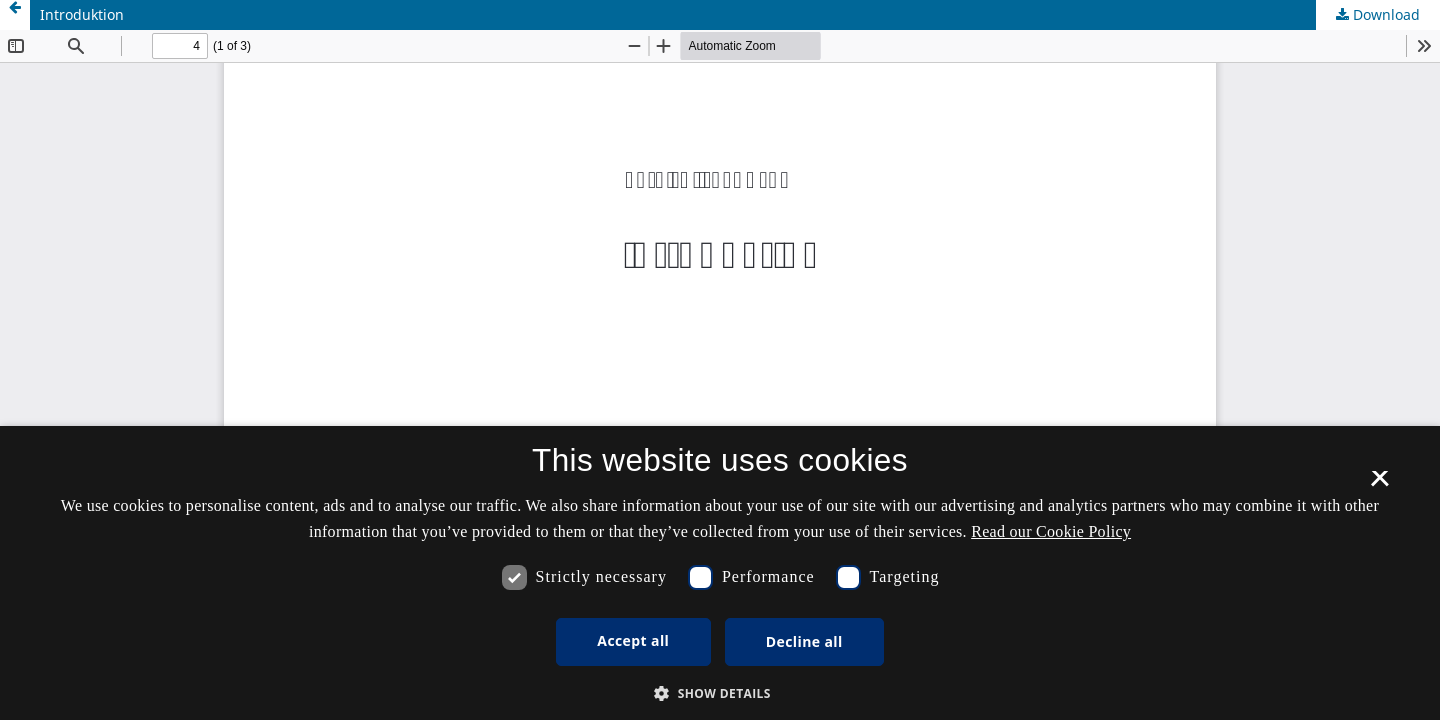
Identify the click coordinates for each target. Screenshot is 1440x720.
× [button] (1379, 485)
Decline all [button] (804, 641)
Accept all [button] (633, 640)
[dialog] (720, 573)
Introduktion (82, 14)
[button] (720, 693)
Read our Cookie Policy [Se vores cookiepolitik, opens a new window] (1051, 531)
